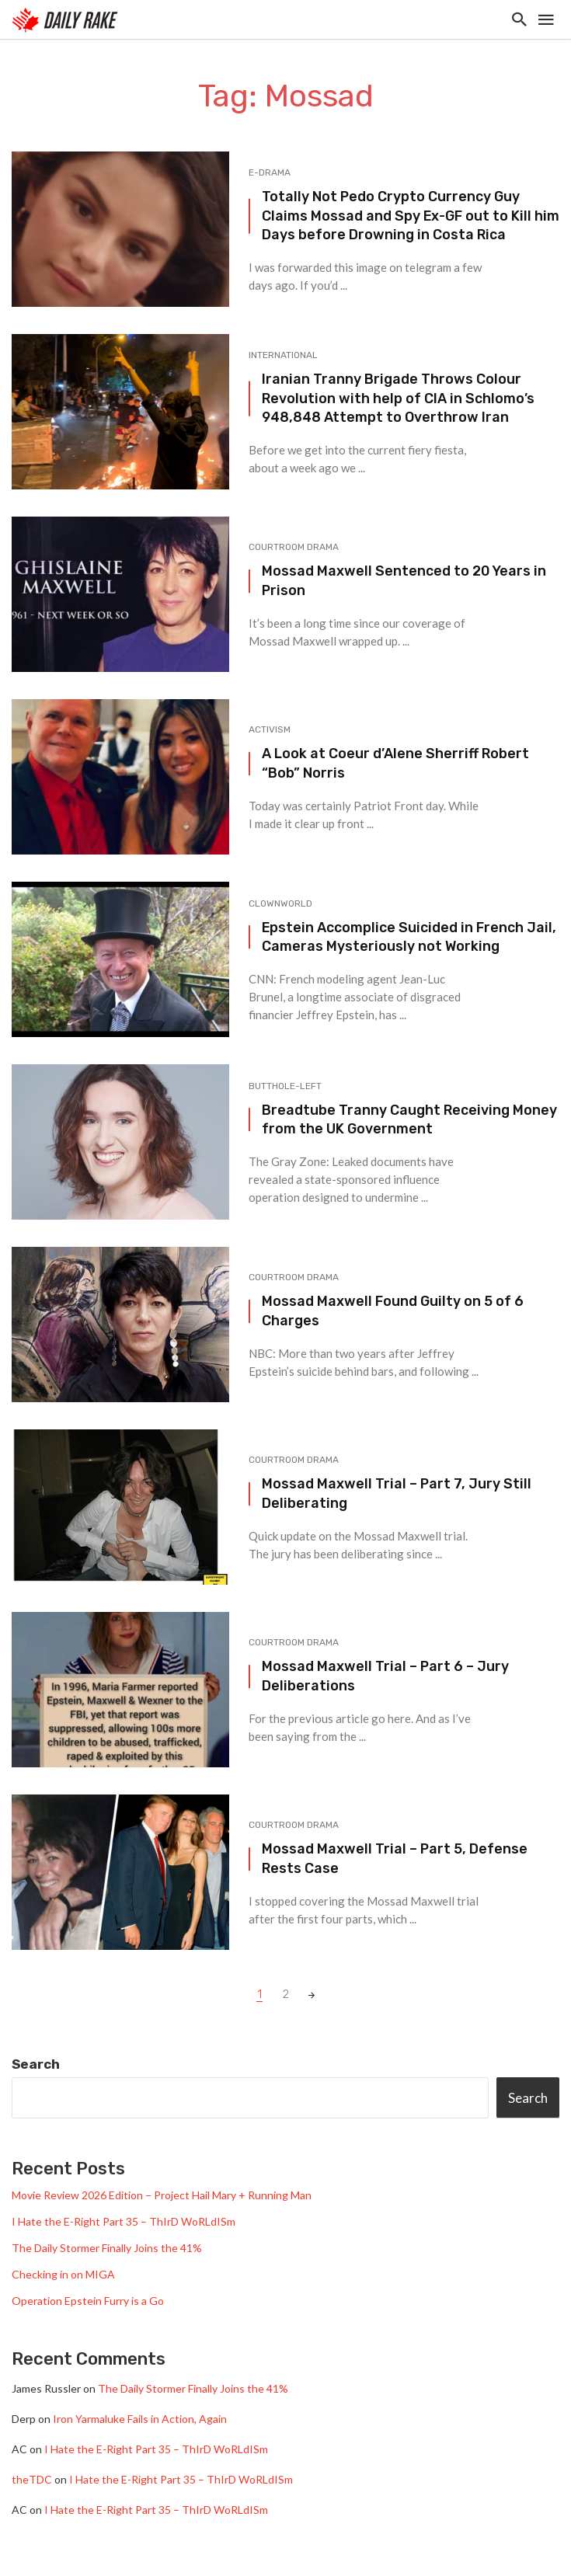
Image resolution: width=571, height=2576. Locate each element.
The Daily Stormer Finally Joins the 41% (107, 2247)
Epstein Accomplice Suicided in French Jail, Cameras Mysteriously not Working (409, 937)
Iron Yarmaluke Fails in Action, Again (140, 2418)
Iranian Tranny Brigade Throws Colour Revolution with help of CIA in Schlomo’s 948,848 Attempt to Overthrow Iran (398, 398)
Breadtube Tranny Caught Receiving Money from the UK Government (409, 1119)
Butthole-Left (285, 1086)
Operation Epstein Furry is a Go (88, 2300)
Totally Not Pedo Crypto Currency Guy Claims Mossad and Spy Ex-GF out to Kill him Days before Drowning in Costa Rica (410, 215)
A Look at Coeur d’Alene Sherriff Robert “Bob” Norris (395, 763)
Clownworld (280, 903)
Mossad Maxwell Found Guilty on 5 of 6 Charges (393, 1310)
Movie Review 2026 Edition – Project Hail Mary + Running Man (162, 2195)
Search (36, 2064)
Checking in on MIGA (63, 2274)
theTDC (32, 2479)
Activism (270, 729)
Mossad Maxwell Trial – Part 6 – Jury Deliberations (385, 1676)
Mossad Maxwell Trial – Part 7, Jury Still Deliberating (396, 1493)
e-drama (270, 172)
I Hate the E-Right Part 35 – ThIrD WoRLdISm (123, 2221)
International (283, 355)
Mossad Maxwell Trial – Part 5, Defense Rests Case (394, 1858)
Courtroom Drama (294, 546)
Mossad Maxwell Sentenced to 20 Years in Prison (404, 580)
